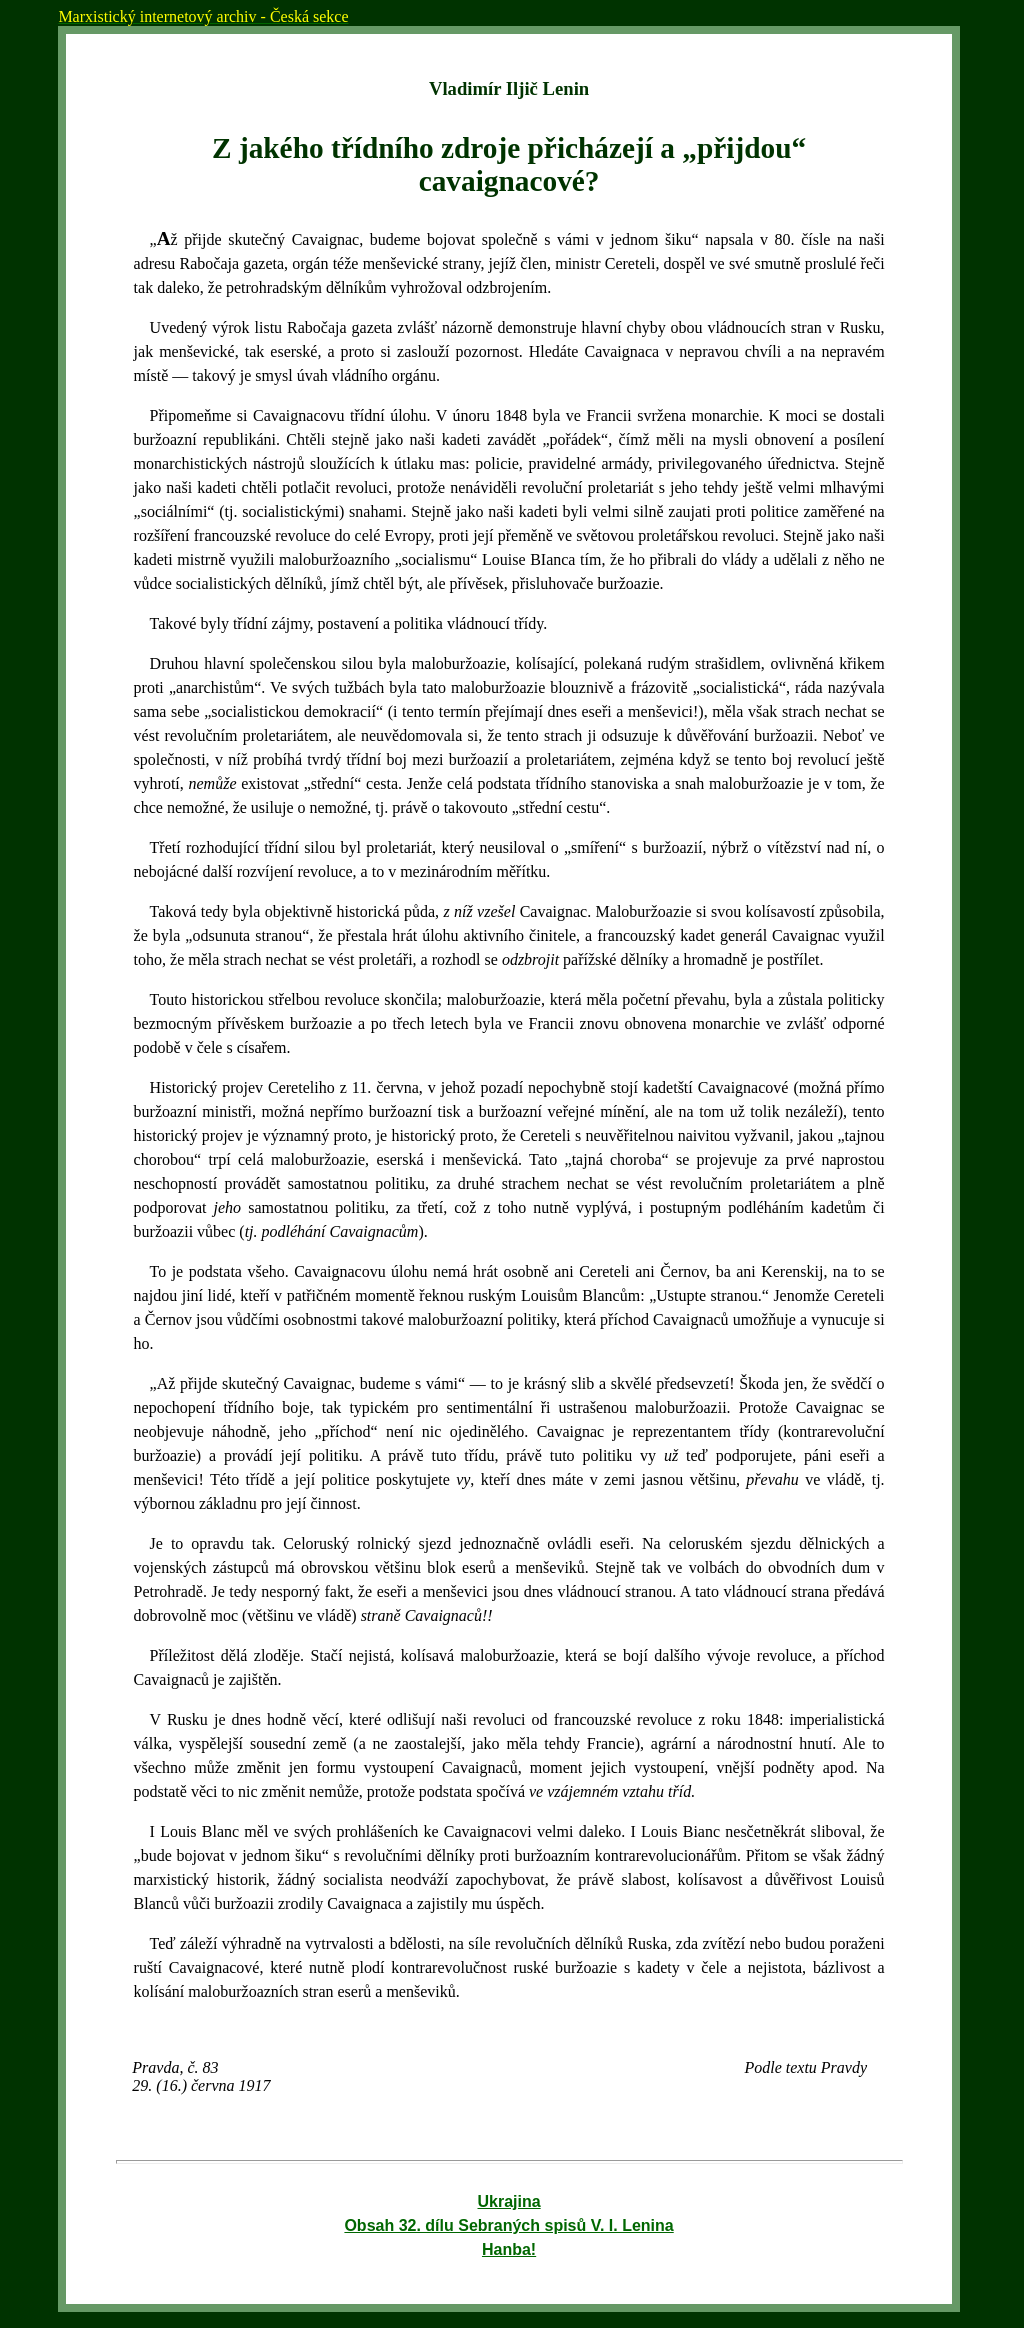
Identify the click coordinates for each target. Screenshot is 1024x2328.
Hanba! (509, 2249)
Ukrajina (509, 2201)
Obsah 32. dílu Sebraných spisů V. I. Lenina (508, 2225)
